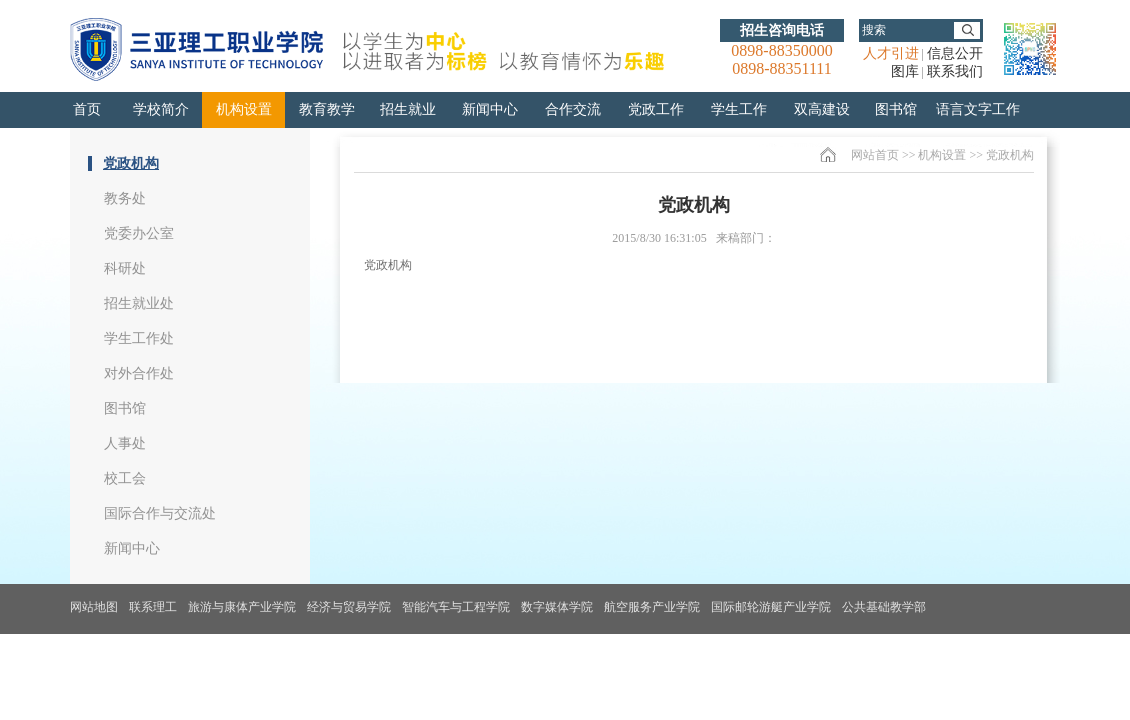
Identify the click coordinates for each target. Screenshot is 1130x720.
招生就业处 (139, 303)
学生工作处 (139, 338)
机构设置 (942, 155)
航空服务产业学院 (652, 607)
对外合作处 (139, 373)
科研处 (125, 268)
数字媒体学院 (557, 607)
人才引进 (891, 53)
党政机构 (131, 163)
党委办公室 (139, 233)
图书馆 (125, 408)
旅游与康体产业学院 (242, 607)
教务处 (125, 198)
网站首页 (875, 155)
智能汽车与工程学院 (456, 607)
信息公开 (955, 53)
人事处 (125, 443)
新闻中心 (132, 548)
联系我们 (955, 71)
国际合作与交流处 (160, 513)
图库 (905, 71)
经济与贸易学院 (349, 607)
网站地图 (94, 607)
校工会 (125, 478)
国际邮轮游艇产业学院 (771, 607)
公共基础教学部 (884, 607)
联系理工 (153, 607)
